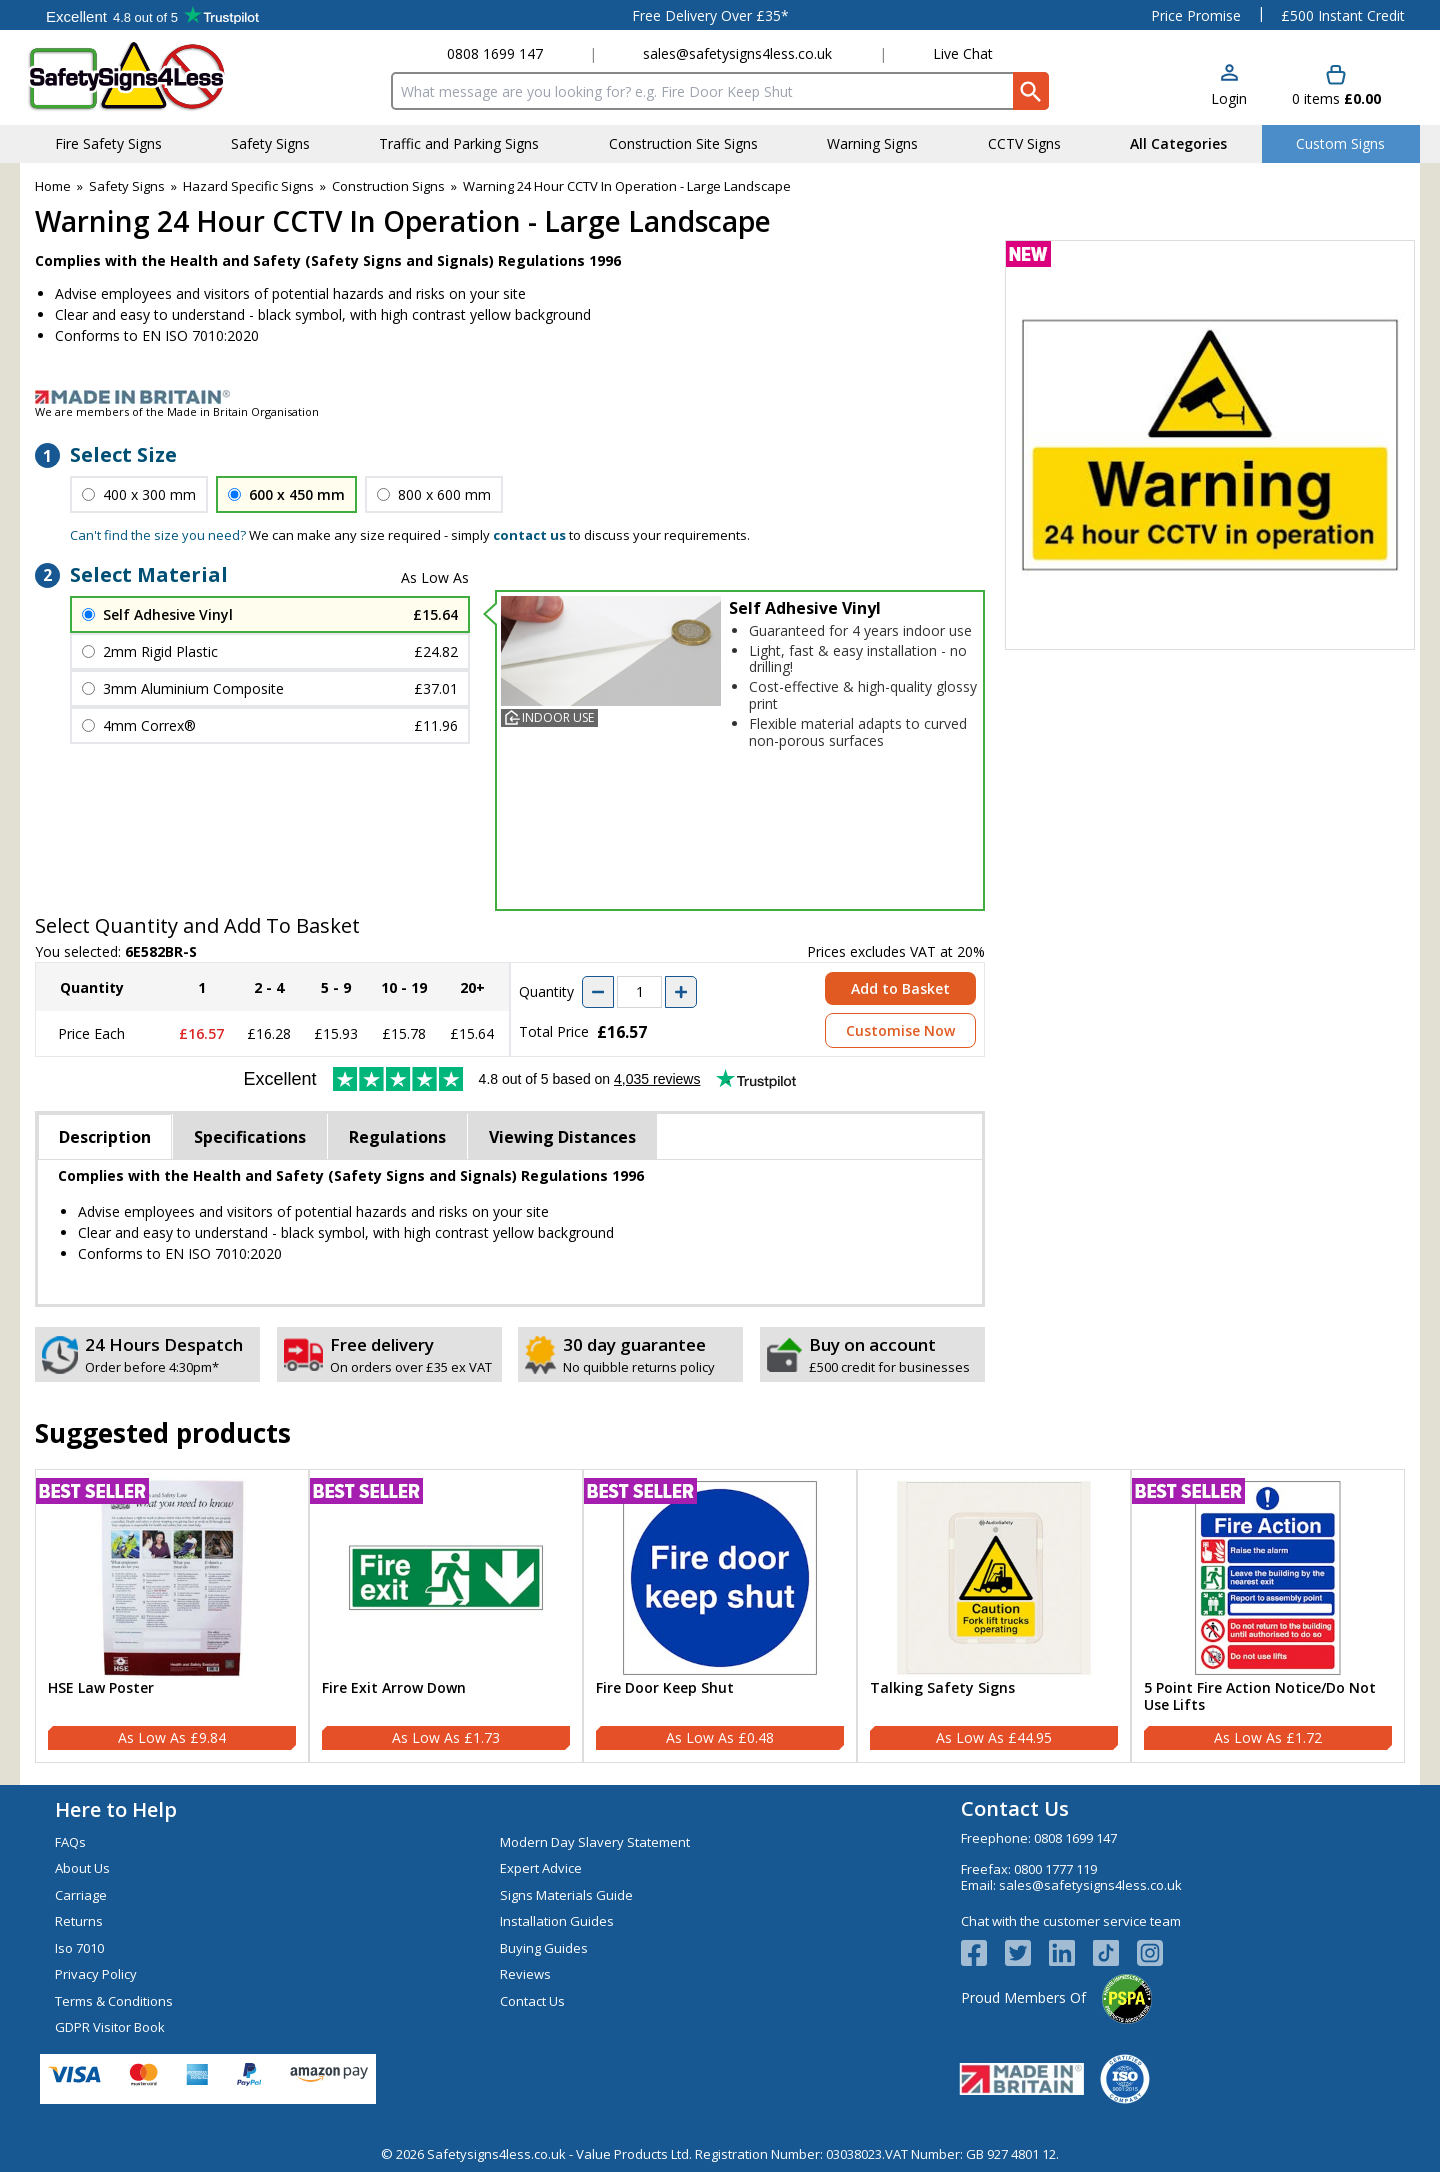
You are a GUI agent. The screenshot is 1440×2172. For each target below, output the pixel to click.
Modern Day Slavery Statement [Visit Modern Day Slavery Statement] (595, 1842)
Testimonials (152, 15)
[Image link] (720, 397)
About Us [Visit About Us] (82, 1868)
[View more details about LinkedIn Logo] (1071, 1953)
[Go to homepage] (144, 76)
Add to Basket (900, 988)
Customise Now (900, 1030)
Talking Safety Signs (942, 1688)
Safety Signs (127, 186)
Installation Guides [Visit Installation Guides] (557, 1921)
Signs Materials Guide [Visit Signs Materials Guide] (566, 1895)
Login (1229, 98)
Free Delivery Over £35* (710, 15)
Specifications (250, 1137)
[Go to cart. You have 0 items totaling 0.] (1336, 86)
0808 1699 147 (495, 53)
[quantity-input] (639, 992)
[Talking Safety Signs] (994, 1616)
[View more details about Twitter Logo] (1027, 1953)
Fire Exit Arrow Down (394, 1688)
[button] (1229, 86)
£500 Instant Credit (1343, 15)
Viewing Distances (562, 1137)
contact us (529, 535)
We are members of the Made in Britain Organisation (177, 411)
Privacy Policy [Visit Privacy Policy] (96, 1974)
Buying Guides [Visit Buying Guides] (544, 1948)
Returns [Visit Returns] (79, 1921)
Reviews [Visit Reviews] (525, 1974)
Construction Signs (388, 186)
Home (53, 186)
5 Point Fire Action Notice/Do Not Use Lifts (1260, 1697)
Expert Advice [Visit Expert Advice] (541, 1868)
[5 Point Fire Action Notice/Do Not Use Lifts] (1268, 1616)
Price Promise (1196, 15)
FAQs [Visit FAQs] (70, 1842)
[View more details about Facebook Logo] (983, 1953)
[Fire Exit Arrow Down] (446, 1616)
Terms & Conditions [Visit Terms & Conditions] (114, 2001)
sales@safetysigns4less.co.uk (737, 53)
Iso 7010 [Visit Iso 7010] (79, 1948)
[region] (172, 1578)
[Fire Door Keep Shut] (720, 1616)
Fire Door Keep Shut (665, 1688)
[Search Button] (1031, 91)
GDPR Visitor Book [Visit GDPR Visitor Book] (110, 2027)
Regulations (397, 1137)
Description (105, 1137)
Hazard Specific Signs (248, 186)
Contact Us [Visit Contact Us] (532, 2001)
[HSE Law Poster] (172, 1616)
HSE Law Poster (101, 1688)
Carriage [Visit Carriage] (81, 1895)
